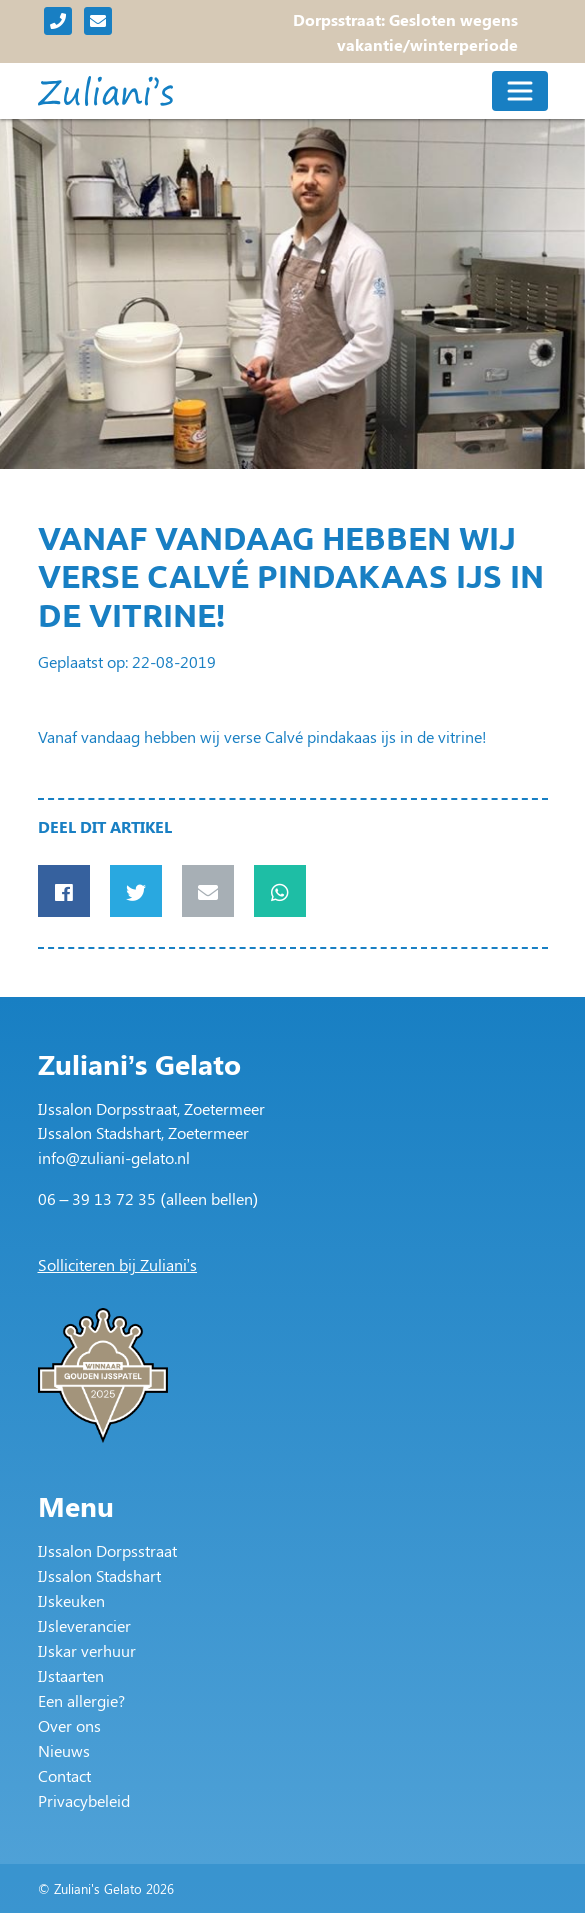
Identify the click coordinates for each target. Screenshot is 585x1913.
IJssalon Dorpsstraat (107, 1550)
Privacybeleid (84, 1800)
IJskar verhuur (87, 1650)
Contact (64, 1775)
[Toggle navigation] (520, 91)
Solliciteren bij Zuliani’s (118, 1264)
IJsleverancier (84, 1625)
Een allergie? (81, 1700)
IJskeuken (71, 1600)
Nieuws (64, 1750)
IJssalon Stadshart (99, 1575)
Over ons (69, 1725)
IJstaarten (71, 1675)
